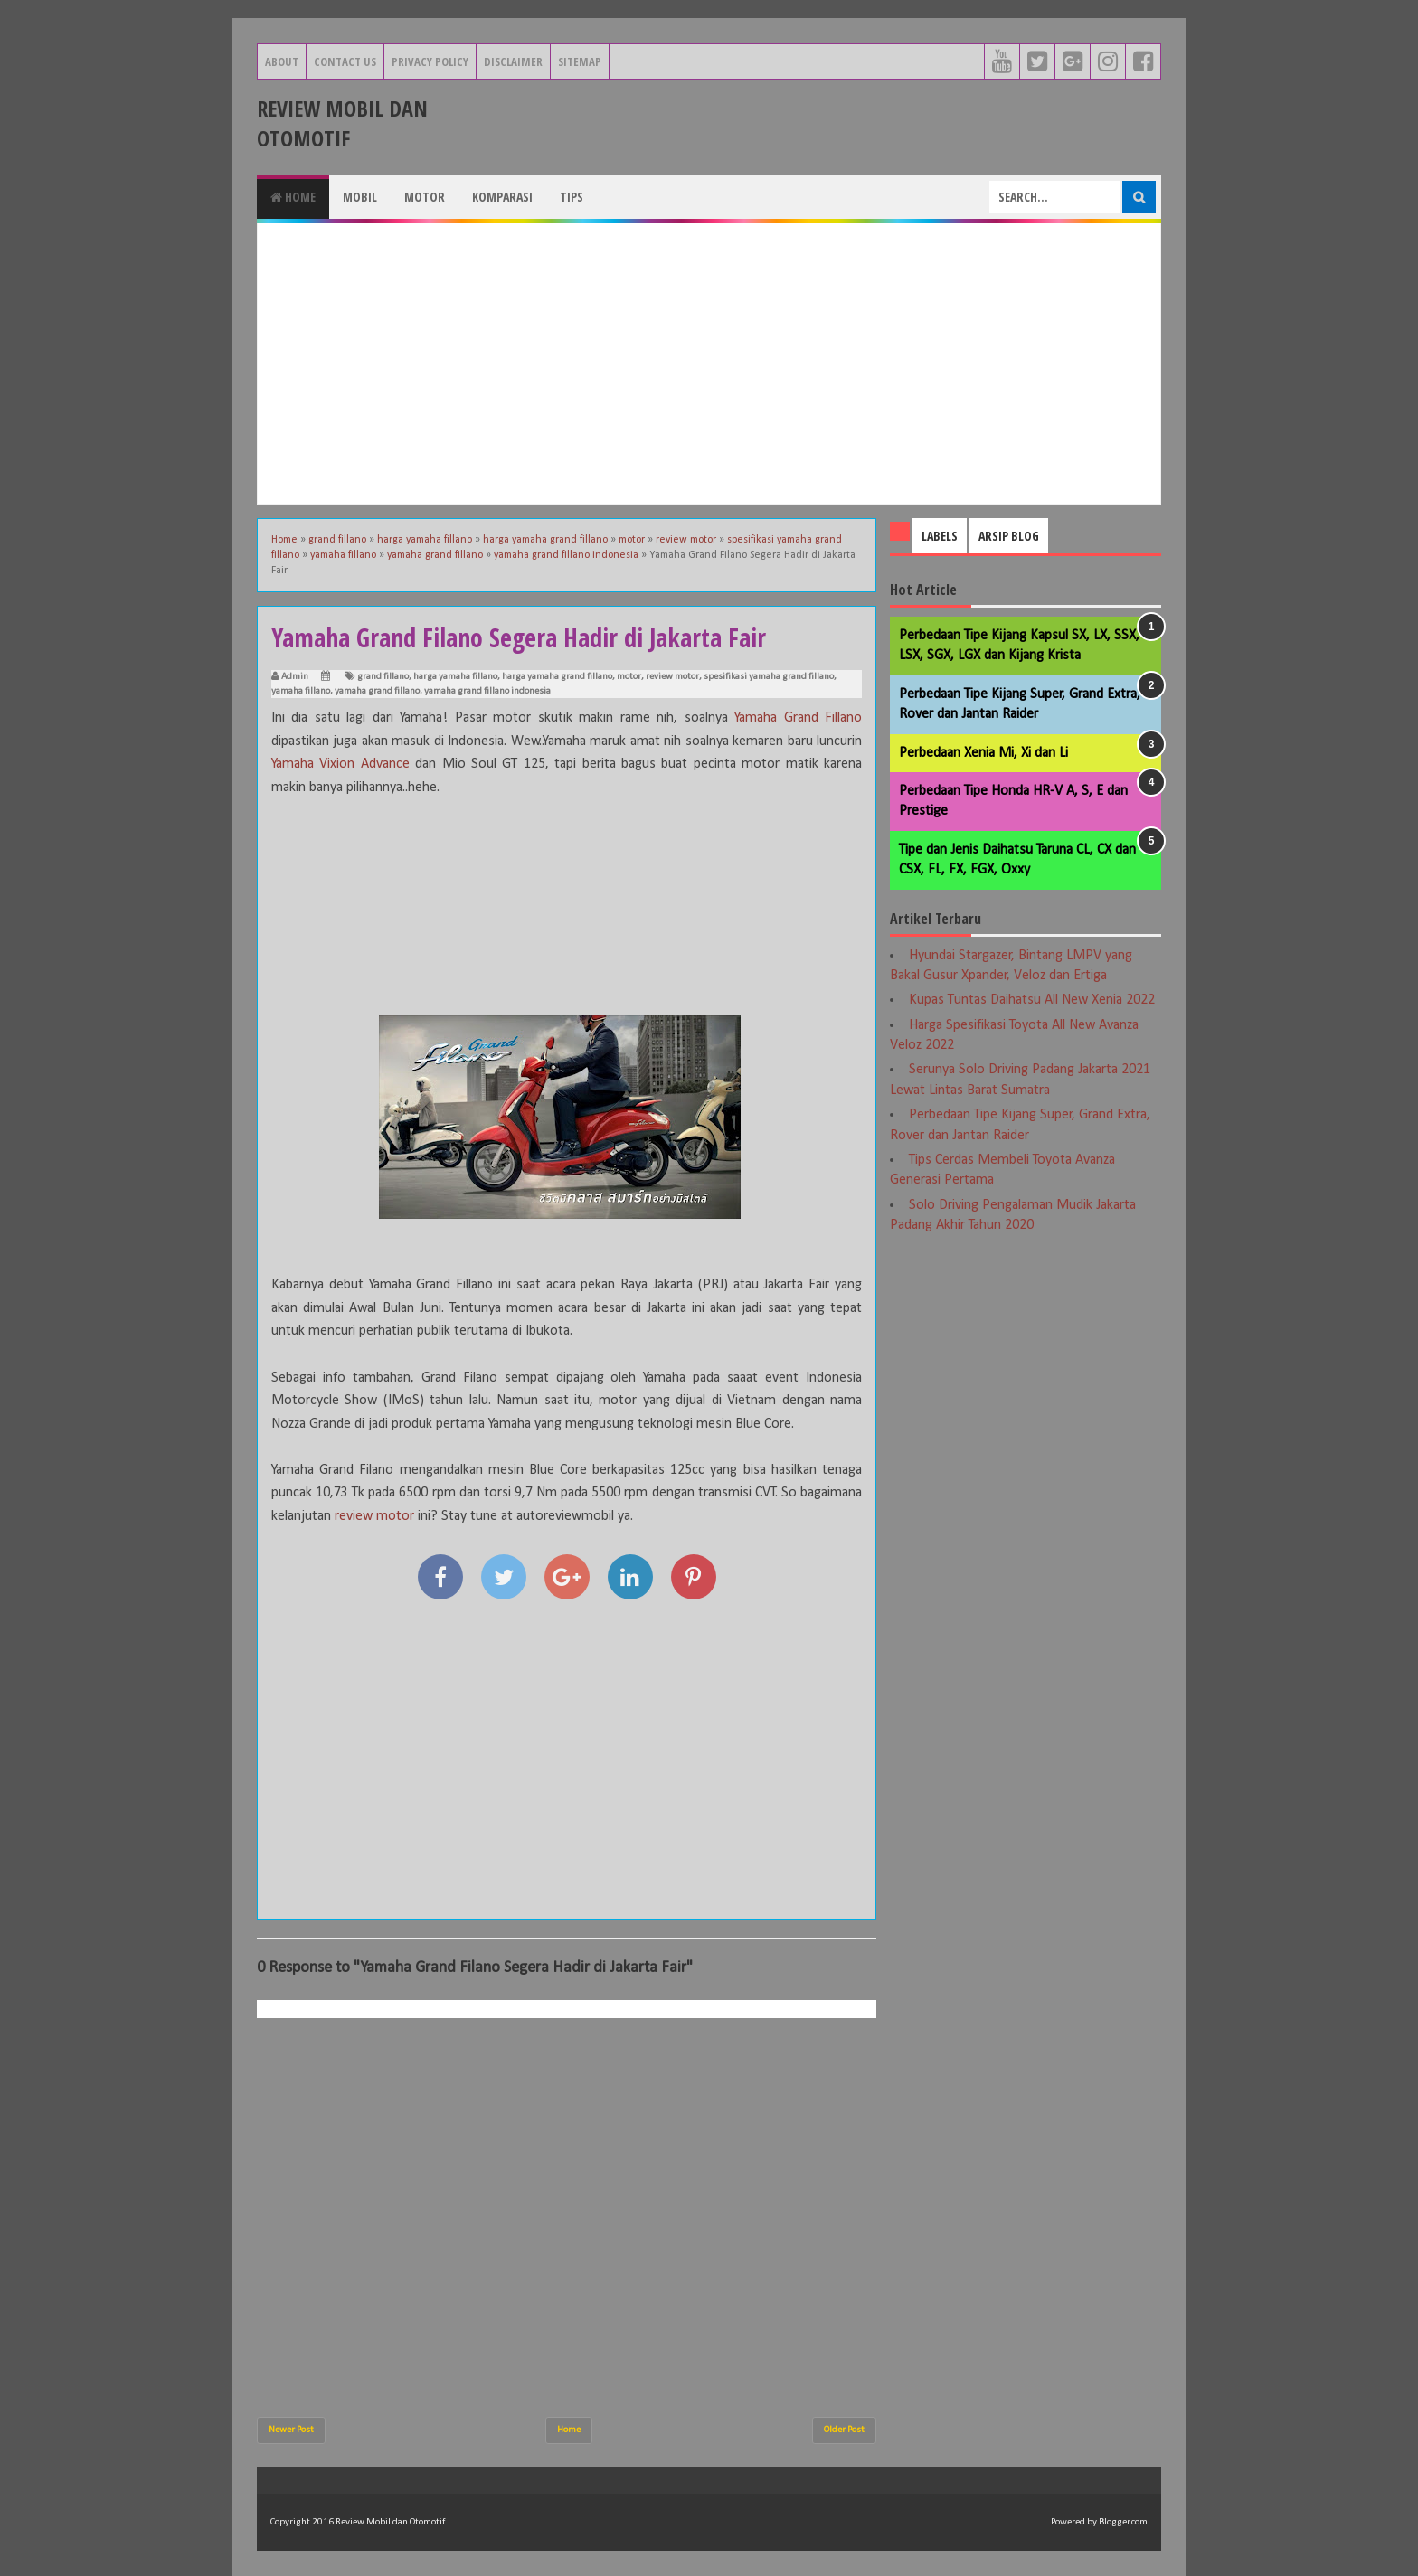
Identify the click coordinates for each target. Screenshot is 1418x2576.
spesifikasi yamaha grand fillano (769, 677)
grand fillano (383, 677)
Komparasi (502, 196)
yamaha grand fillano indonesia (487, 691)
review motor (672, 677)
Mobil (360, 196)
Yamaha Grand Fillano (798, 718)
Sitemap (579, 61)
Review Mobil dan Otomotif (342, 123)
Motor (424, 196)
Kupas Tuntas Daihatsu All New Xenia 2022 (1032, 1000)
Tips (571, 196)
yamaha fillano (300, 691)
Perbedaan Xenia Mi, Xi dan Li (983, 753)
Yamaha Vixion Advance (340, 764)
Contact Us (345, 61)
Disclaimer (513, 61)
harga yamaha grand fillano (557, 677)
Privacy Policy (430, 61)
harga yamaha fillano (455, 677)
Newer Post (291, 2430)
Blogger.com (1123, 2522)
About (281, 61)
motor (629, 677)
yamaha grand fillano (377, 691)
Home (293, 196)
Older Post (844, 2430)
